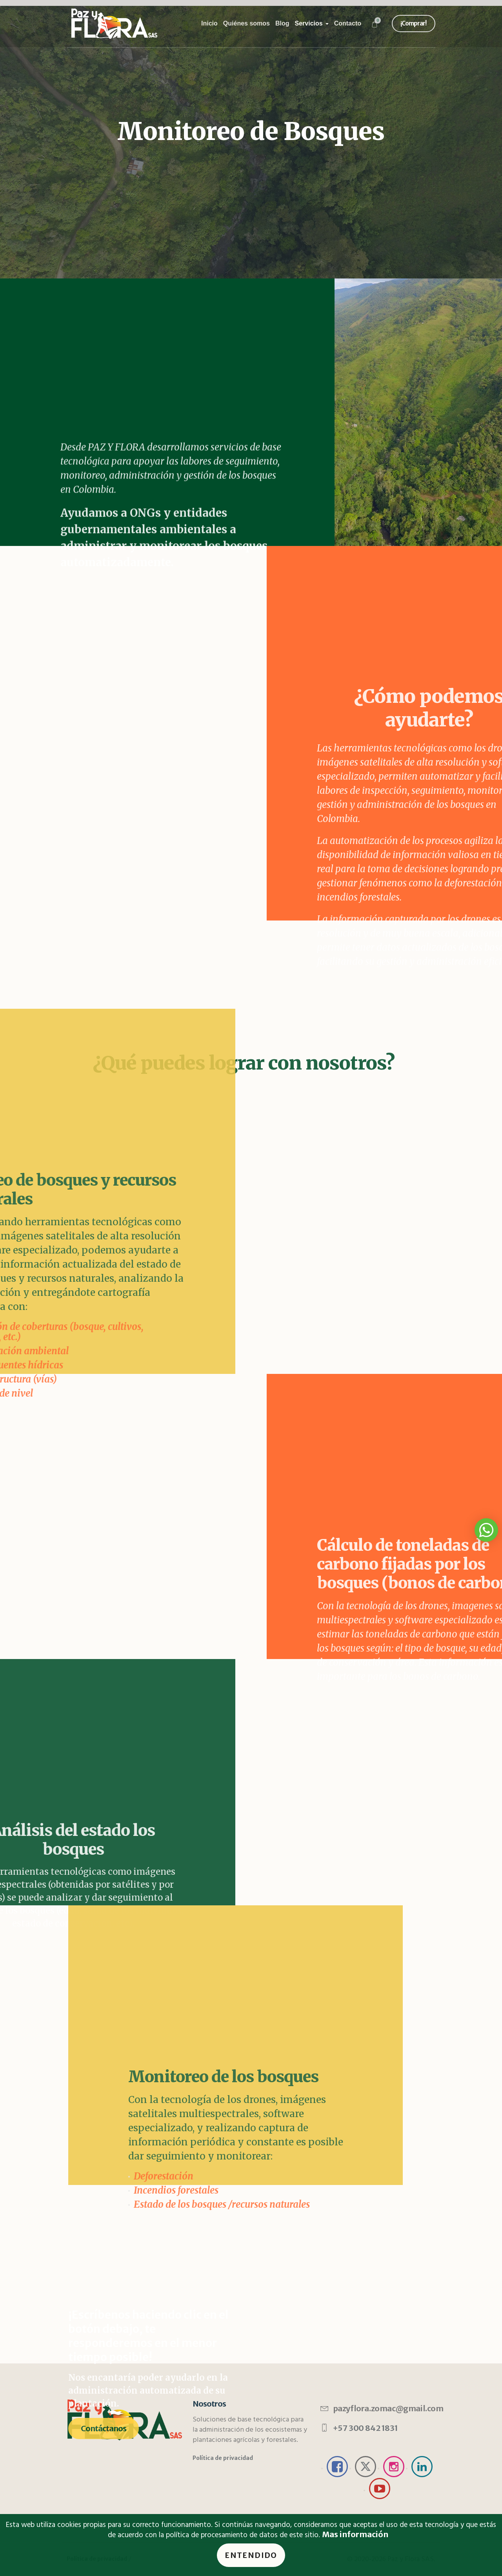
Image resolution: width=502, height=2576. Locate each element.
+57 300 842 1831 (365, 2428)
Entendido (251, 2555)
